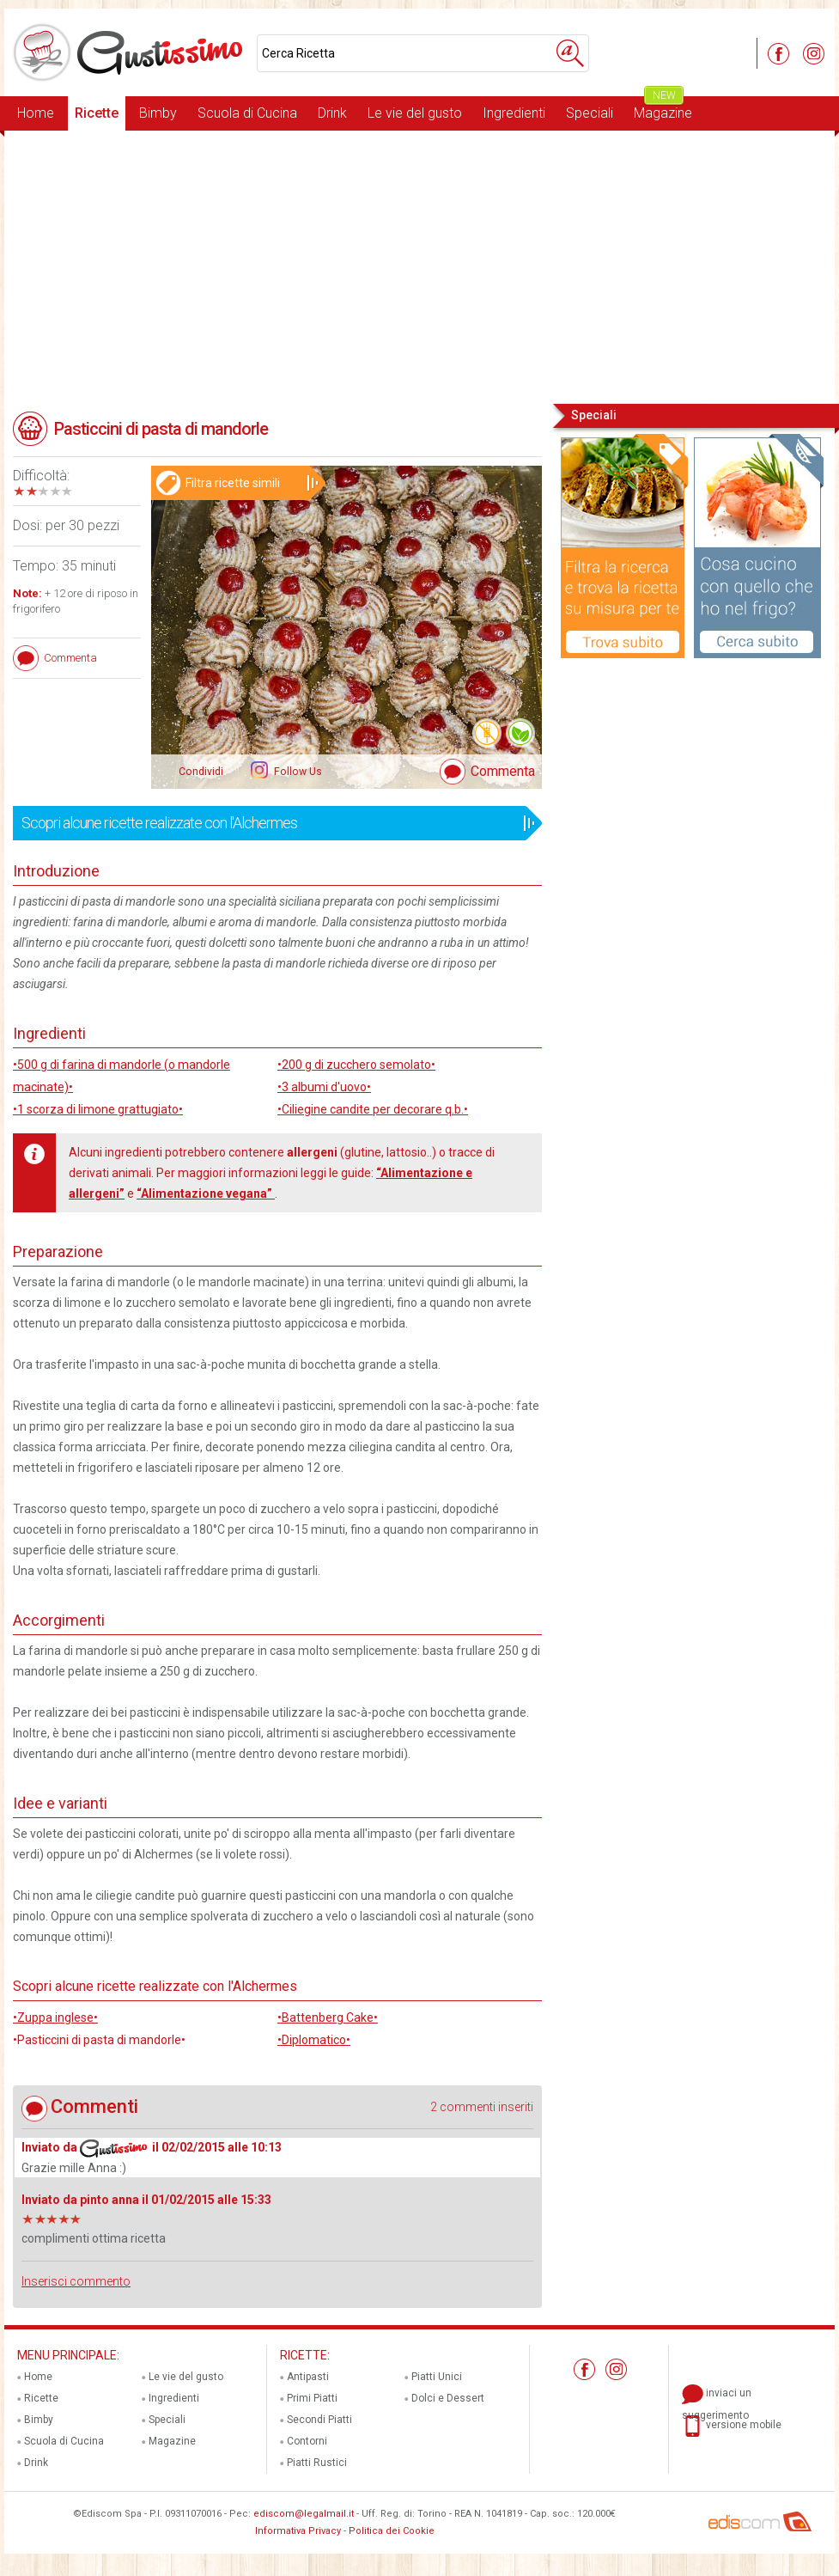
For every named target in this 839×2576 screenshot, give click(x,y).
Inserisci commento (76, 2281)
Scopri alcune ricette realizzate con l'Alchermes (271, 823)
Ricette (97, 113)
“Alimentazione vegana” (206, 1193)
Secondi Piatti (319, 2420)
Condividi (201, 772)
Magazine (663, 108)
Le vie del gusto (415, 113)
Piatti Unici (436, 2377)
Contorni (307, 2441)
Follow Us (296, 772)
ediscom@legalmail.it (303, 2513)
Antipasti (308, 2377)
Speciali (589, 113)
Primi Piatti (312, 2398)
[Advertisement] (419, 265)
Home (35, 113)
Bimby (158, 113)
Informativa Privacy (298, 2530)
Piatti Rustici (317, 2463)
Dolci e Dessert (447, 2398)
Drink (332, 113)
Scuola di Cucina (247, 113)
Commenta (503, 771)
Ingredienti (514, 113)
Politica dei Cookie (392, 2530)
